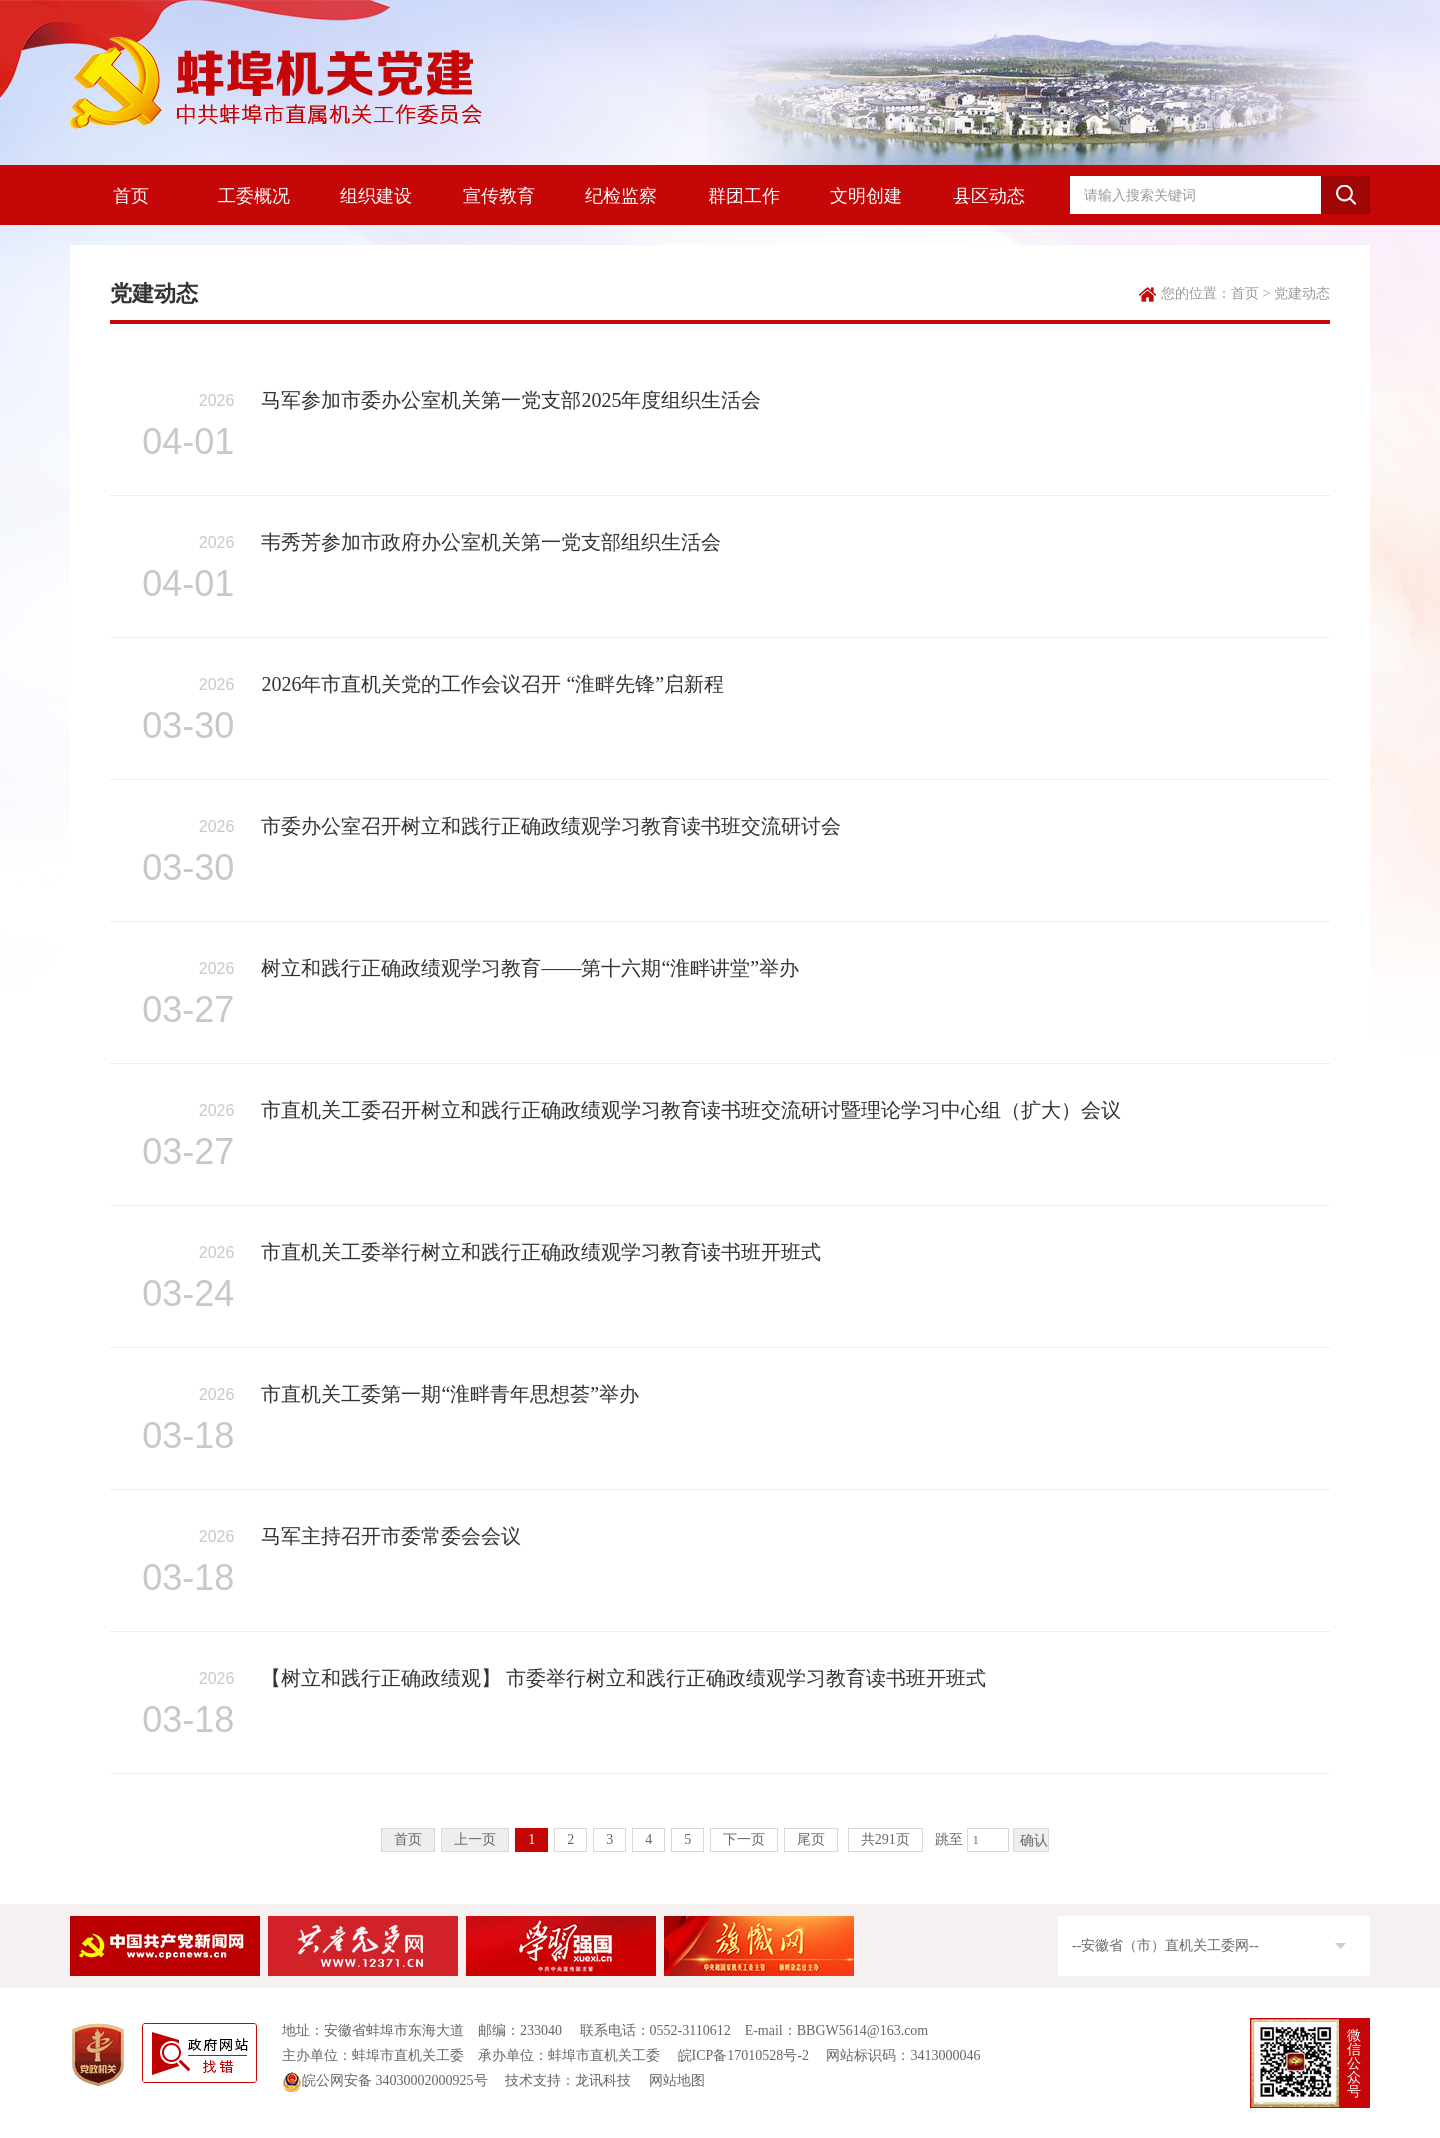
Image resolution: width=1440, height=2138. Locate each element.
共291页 (885, 1839)
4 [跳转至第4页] (648, 1839)
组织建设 (376, 196)
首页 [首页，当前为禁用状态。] (408, 1839)
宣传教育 (499, 196)
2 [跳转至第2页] (570, 1839)
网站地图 (677, 2080)
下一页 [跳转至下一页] (744, 1839)
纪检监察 (621, 196)
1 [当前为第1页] (531, 1839)
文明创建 (866, 196)
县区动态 (989, 196)
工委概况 (254, 196)
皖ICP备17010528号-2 (743, 2055)
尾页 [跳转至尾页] (811, 1839)
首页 (131, 196)
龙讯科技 (603, 2080)
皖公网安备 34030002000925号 (385, 2080)
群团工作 (744, 196)
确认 (1034, 1840)
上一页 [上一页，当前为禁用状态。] (475, 1839)
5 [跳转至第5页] (687, 1839)
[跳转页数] (988, 1840)
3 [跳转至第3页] (609, 1839)
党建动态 (1302, 293)
